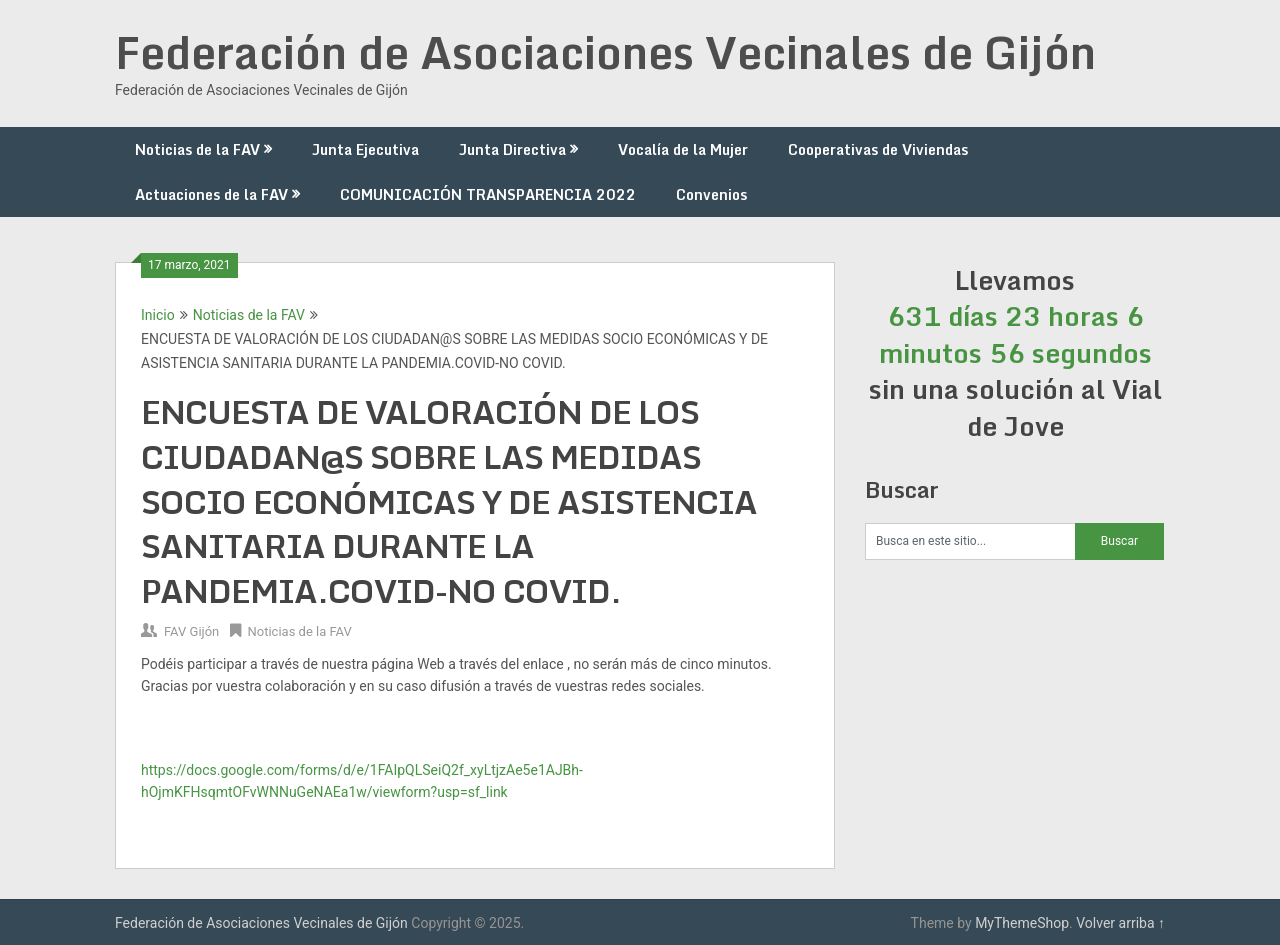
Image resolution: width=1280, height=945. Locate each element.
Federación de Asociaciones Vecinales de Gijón (605, 52)
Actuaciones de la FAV (211, 194)
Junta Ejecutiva (365, 149)
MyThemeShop (1022, 923)
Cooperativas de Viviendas (878, 149)
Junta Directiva (512, 149)
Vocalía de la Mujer (683, 149)
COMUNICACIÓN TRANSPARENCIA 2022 (488, 194)
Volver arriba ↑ (1120, 923)
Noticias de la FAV (197, 149)
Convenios (711, 194)
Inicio (158, 315)
